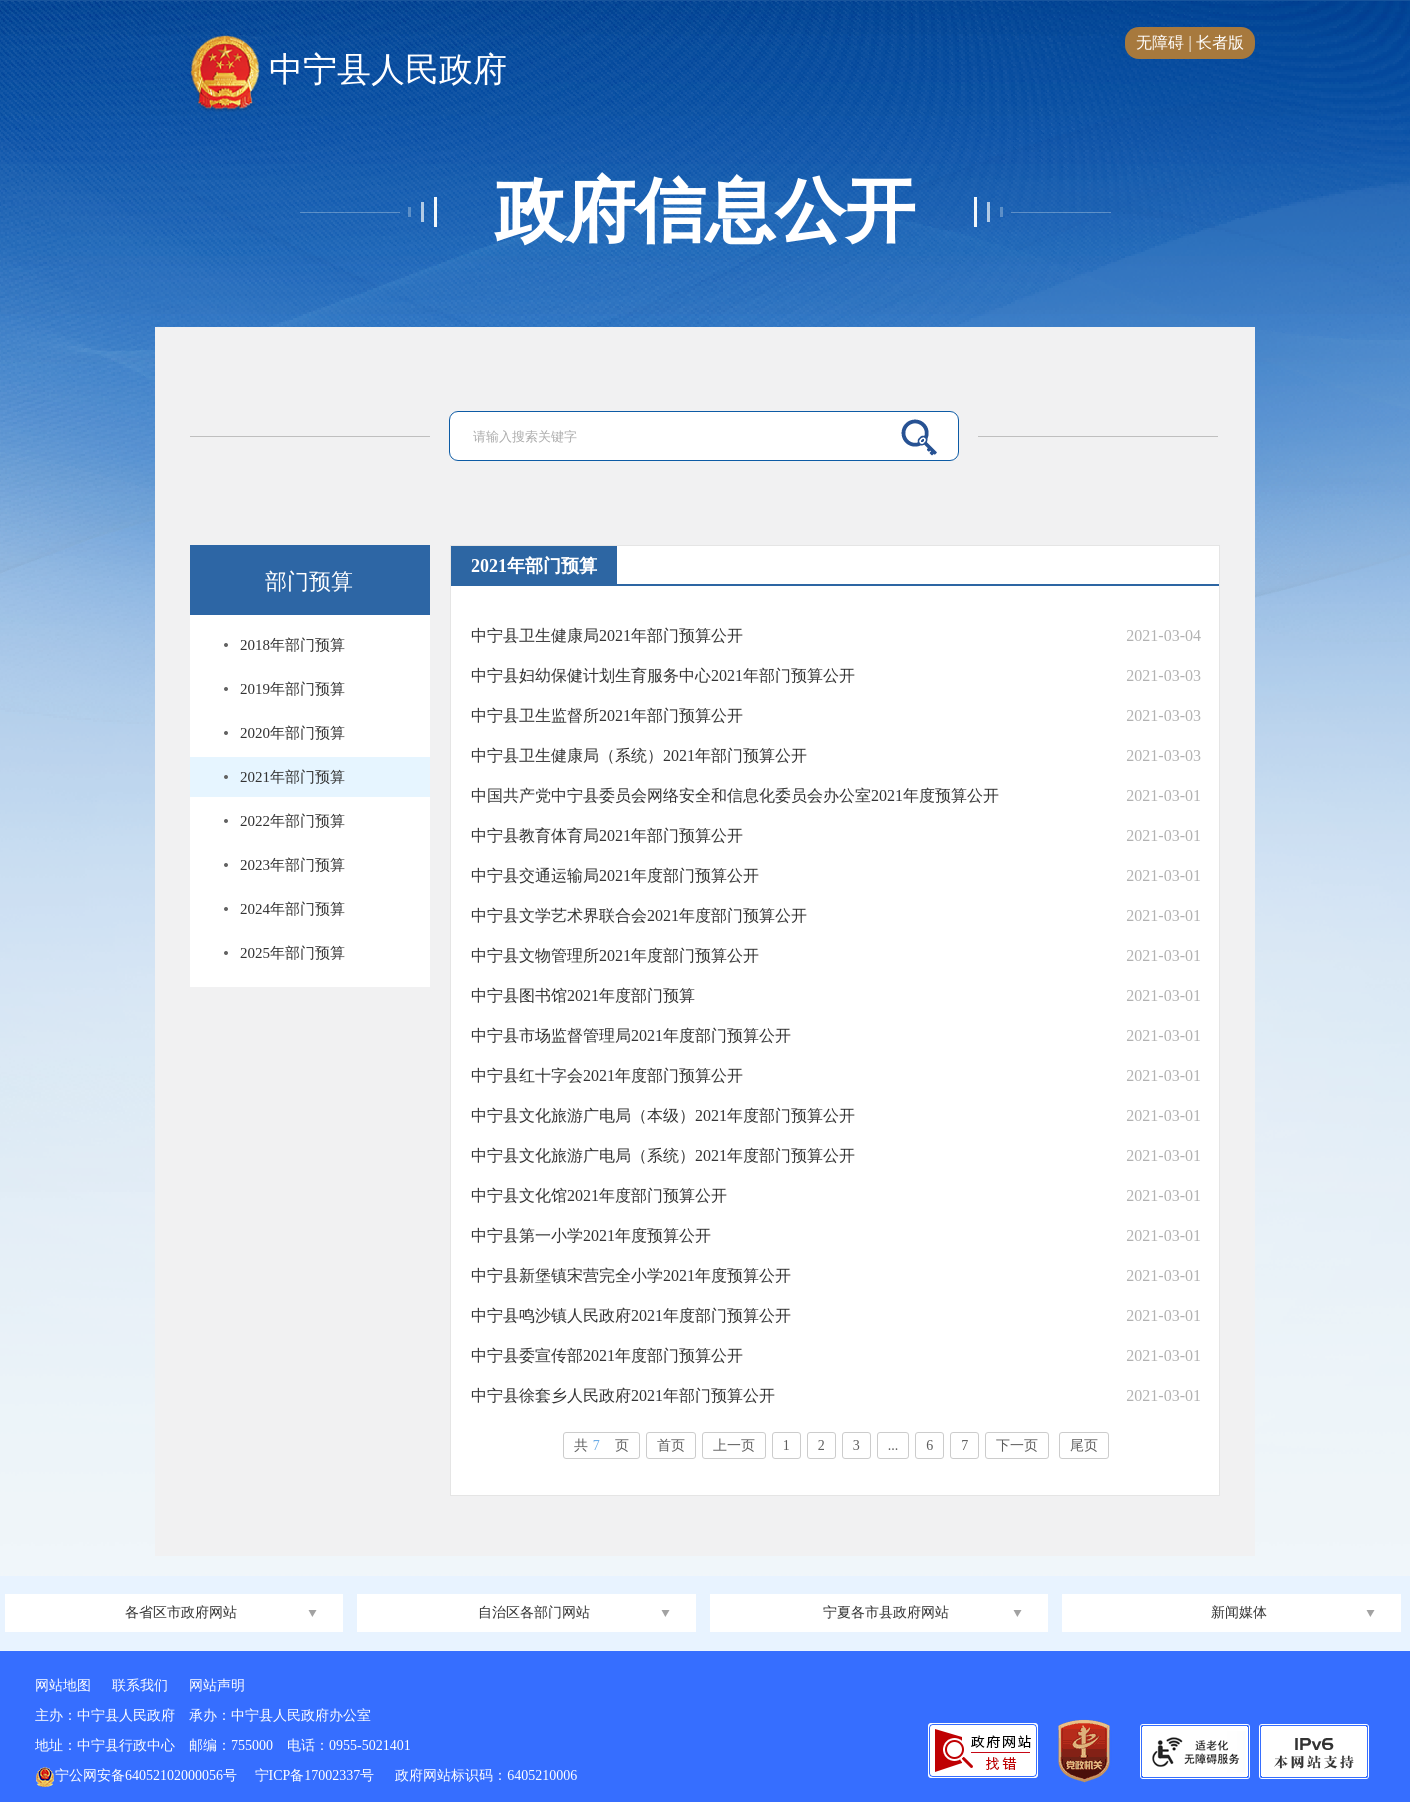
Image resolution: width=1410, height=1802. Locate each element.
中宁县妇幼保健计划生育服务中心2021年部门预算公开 (663, 675)
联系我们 (140, 1685)
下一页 (1017, 1445)
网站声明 (217, 1685)
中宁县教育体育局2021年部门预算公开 (607, 835)
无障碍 (1160, 42)
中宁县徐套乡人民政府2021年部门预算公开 (623, 1395)
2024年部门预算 (292, 909)
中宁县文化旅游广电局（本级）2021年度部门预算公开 (663, 1115)
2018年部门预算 (292, 645)
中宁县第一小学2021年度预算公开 (591, 1235)
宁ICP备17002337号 (316, 1775)
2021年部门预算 (292, 777)
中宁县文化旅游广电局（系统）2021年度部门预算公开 (663, 1155)
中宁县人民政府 (348, 71)
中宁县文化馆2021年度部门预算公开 (599, 1195)
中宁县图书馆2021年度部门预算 (583, 995)
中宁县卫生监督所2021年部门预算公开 (607, 715)
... (893, 1445)
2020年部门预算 (292, 733)
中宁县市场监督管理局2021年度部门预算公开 (631, 1035)
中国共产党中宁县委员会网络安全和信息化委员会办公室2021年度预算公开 (735, 795)
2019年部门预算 (292, 689)
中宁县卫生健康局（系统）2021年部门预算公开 (639, 755)
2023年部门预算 (292, 865)
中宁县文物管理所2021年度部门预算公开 (615, 955)
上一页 (734, 1445)
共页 (601, 1445)
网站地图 (63, 1685)
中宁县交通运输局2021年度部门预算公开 (615, 875)
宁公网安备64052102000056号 (136, 1775)
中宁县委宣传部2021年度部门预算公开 (607, 1355)
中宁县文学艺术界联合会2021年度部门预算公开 (639, 915)
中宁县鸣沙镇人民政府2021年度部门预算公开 (631, 1315)
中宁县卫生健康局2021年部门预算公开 (607, 635)
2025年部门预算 (292, 953)
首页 (671, 1445)
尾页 (1084, 1445)
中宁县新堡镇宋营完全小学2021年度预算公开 (631, 1275)
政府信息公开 (705, 212)
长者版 (1220, 42)
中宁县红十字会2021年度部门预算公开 (607, 1075)
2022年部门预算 (292, 821)
